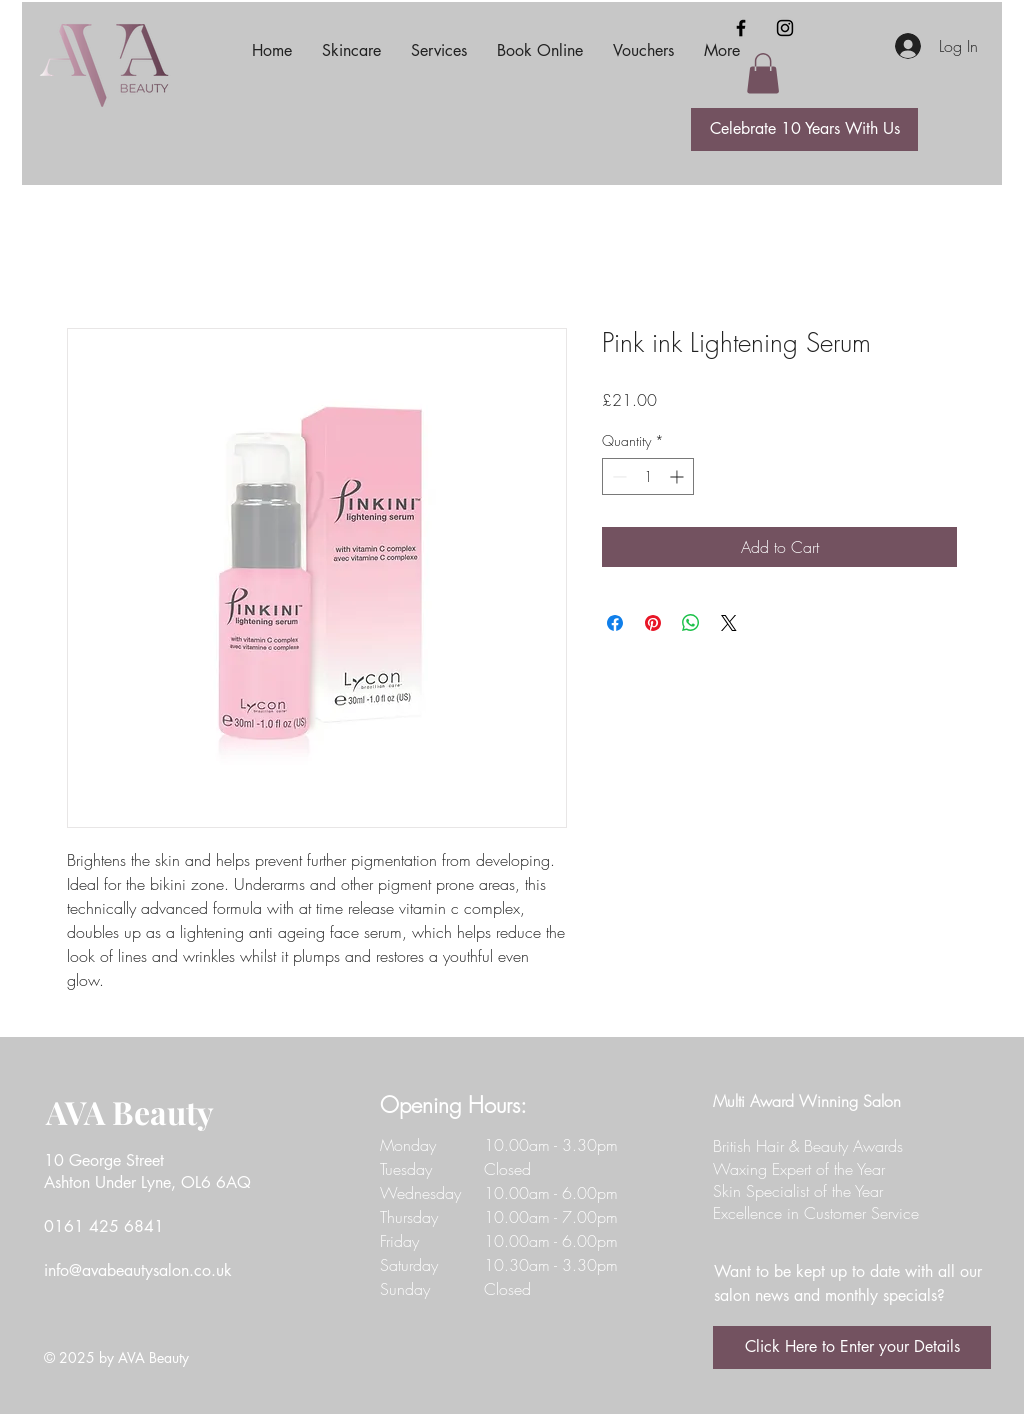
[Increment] (678, 476)
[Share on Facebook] (615, 623)
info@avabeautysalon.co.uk (138, 1270)
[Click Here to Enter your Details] (852, 1347)
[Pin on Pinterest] (653, 623)
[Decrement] (617, 476)
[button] (763, 73)
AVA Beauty (130, 1111)
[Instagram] (785, 28)
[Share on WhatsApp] (691, 623)
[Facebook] (741, 28)
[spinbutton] (648, 476)
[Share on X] (729, 623)
